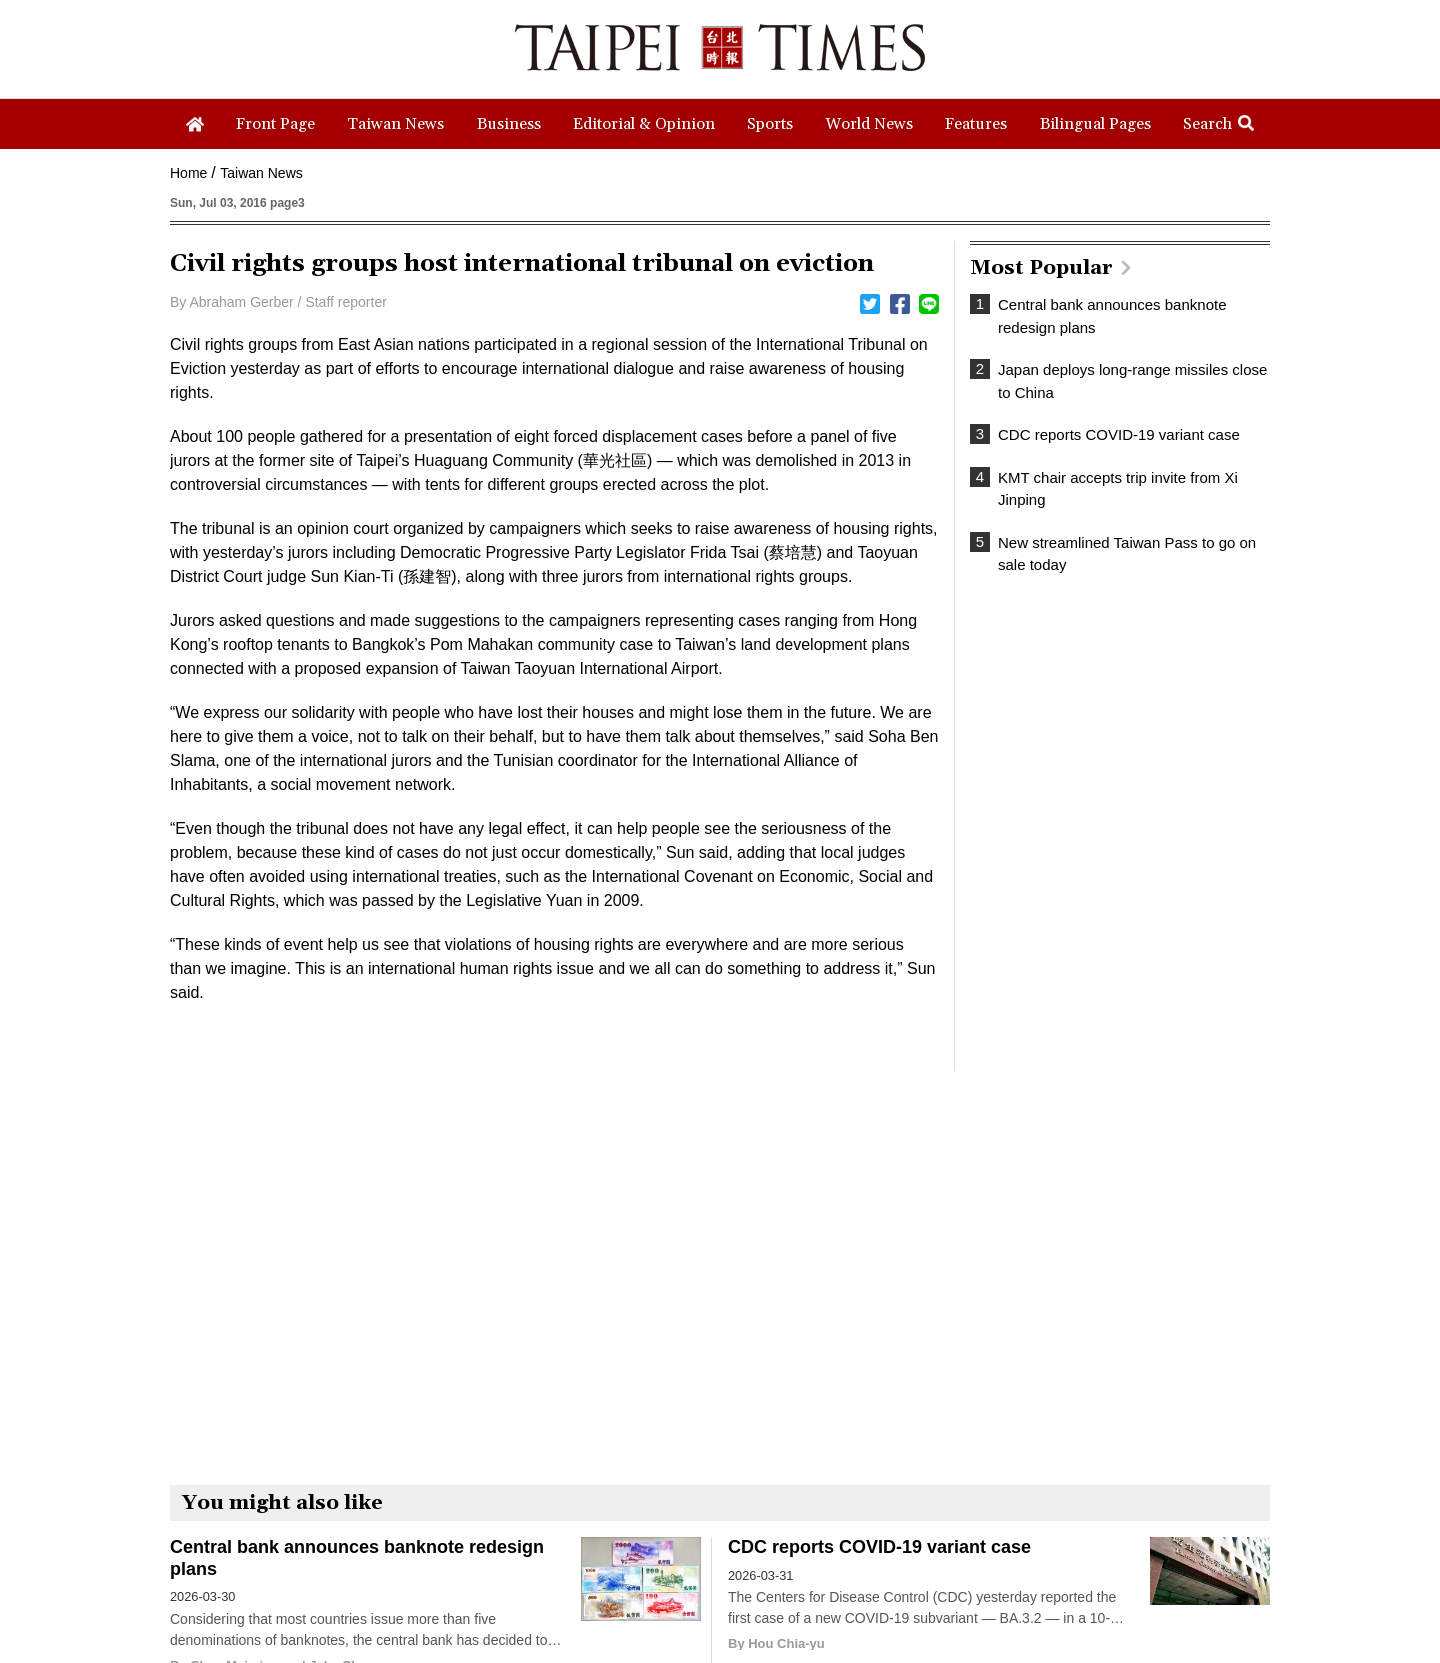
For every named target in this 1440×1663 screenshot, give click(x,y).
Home (188, 173)
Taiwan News (261, 173)
